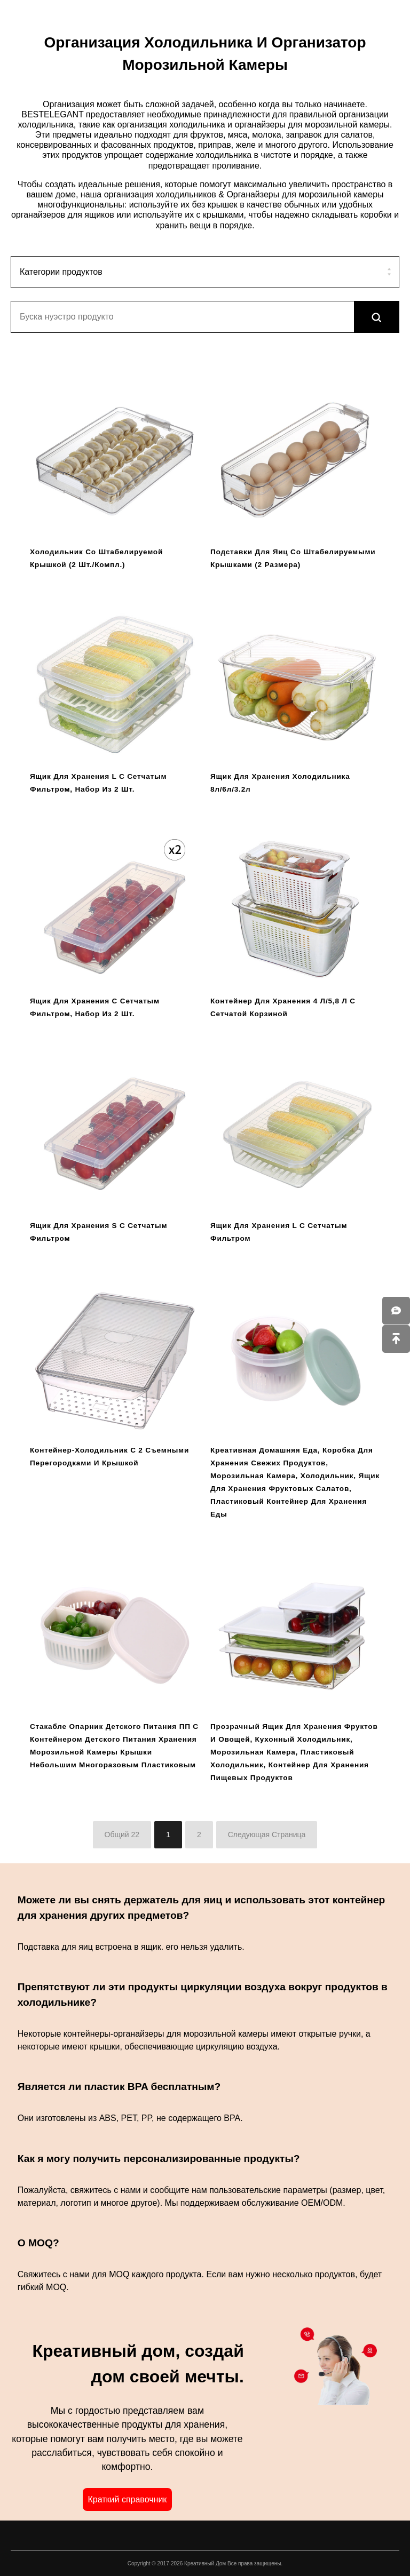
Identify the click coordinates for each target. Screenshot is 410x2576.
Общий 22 (122, 1834)
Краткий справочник (127, 2499)
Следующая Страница (267, 1834)
